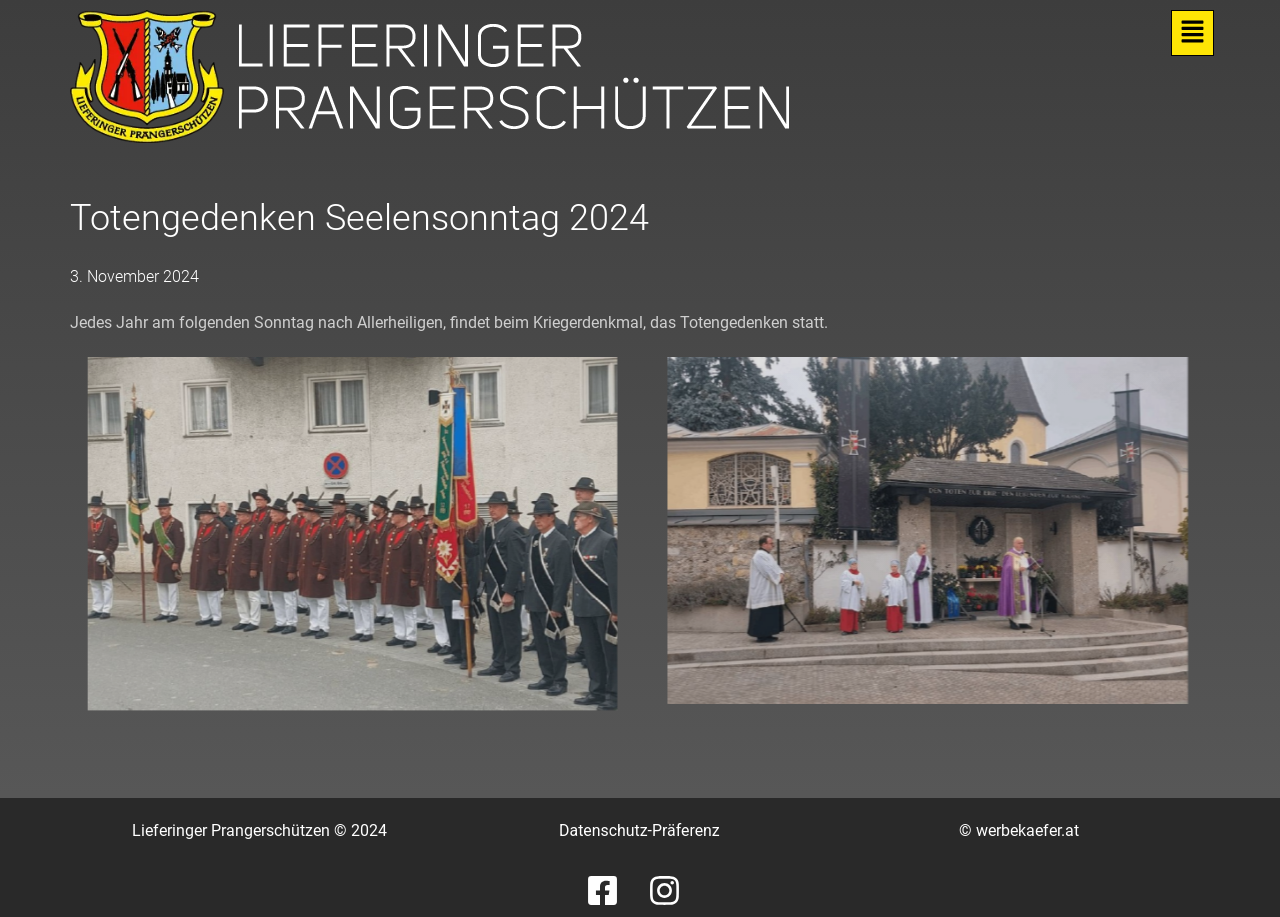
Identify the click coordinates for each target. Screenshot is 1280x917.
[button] (1192, 33)
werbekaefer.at (1027, 830)
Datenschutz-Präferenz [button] (639, 830)
